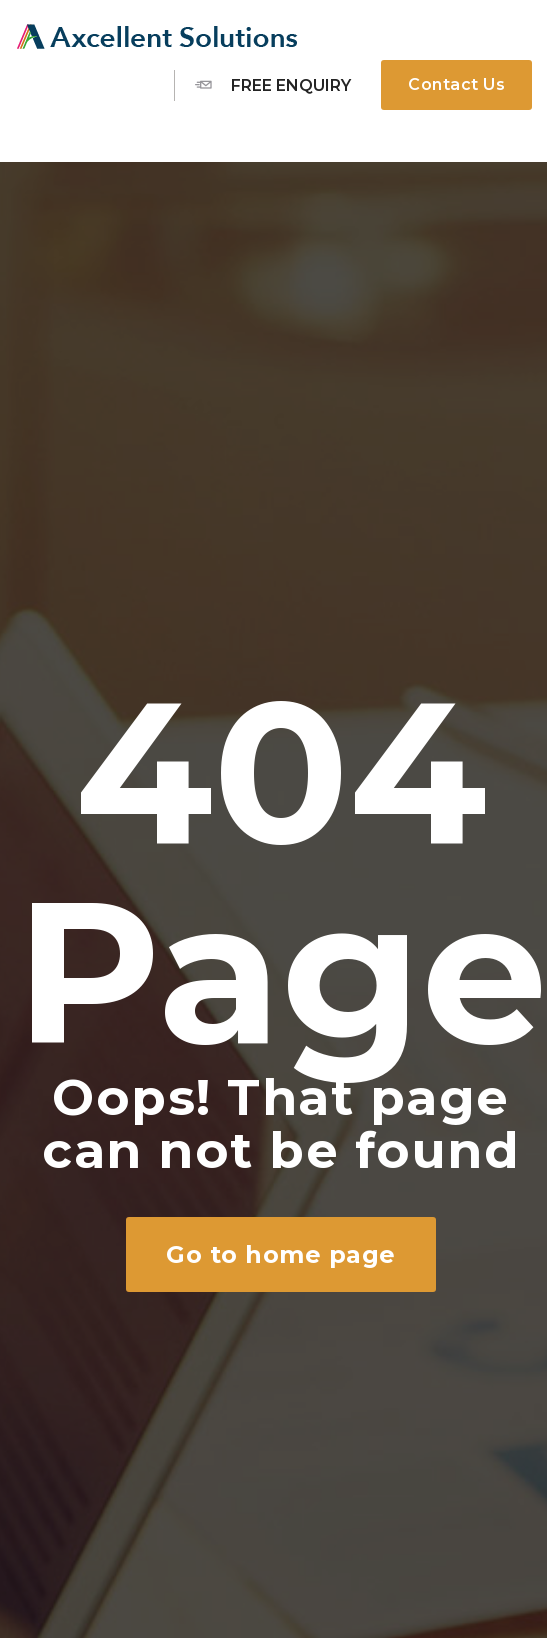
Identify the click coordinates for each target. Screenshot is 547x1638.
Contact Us (456, 84)
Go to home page (280, 1254)
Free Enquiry (273, 83)
